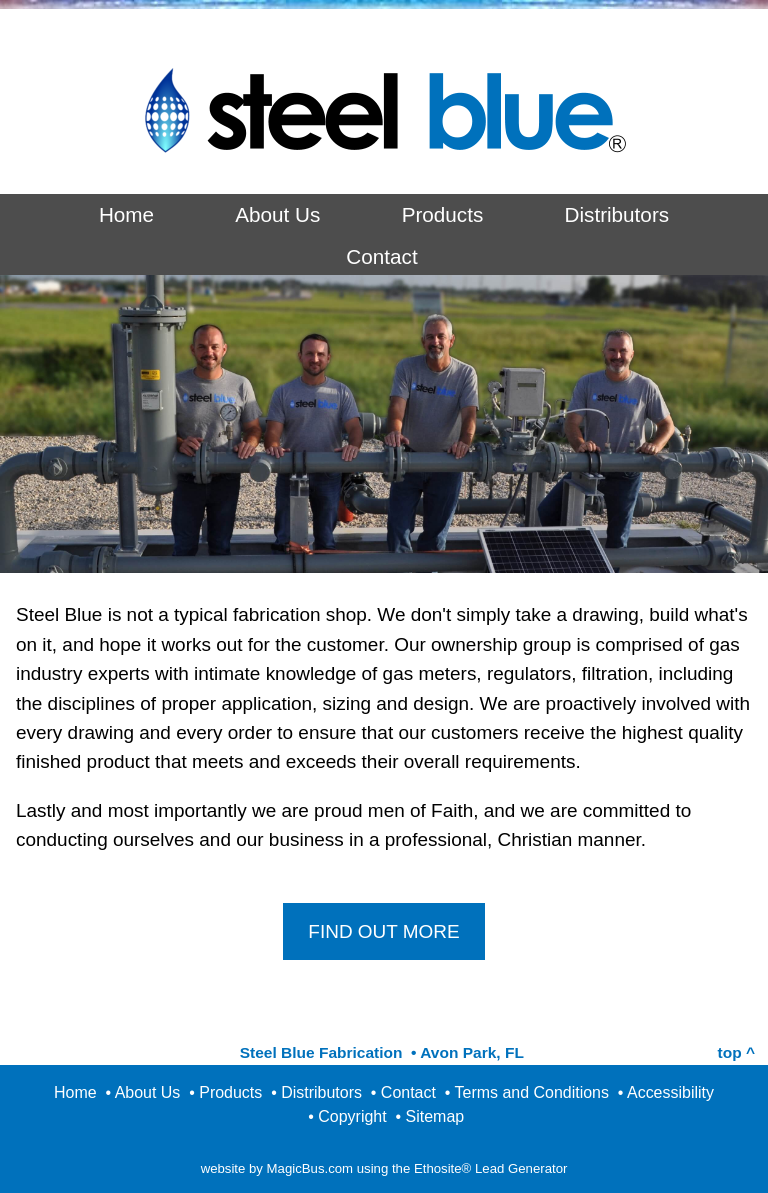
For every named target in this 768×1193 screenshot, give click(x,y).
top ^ (736, 1052)
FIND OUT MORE (383, 931)
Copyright (352, 1116)
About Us (277, 214)
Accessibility (670, 1092)
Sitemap (435, 1116)
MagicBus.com (310, 1168)
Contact (381, 256)
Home (126, 214)
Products (443, 214)
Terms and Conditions (532, 1092)
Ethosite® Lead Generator (490, 1168)
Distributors (617, 214)
